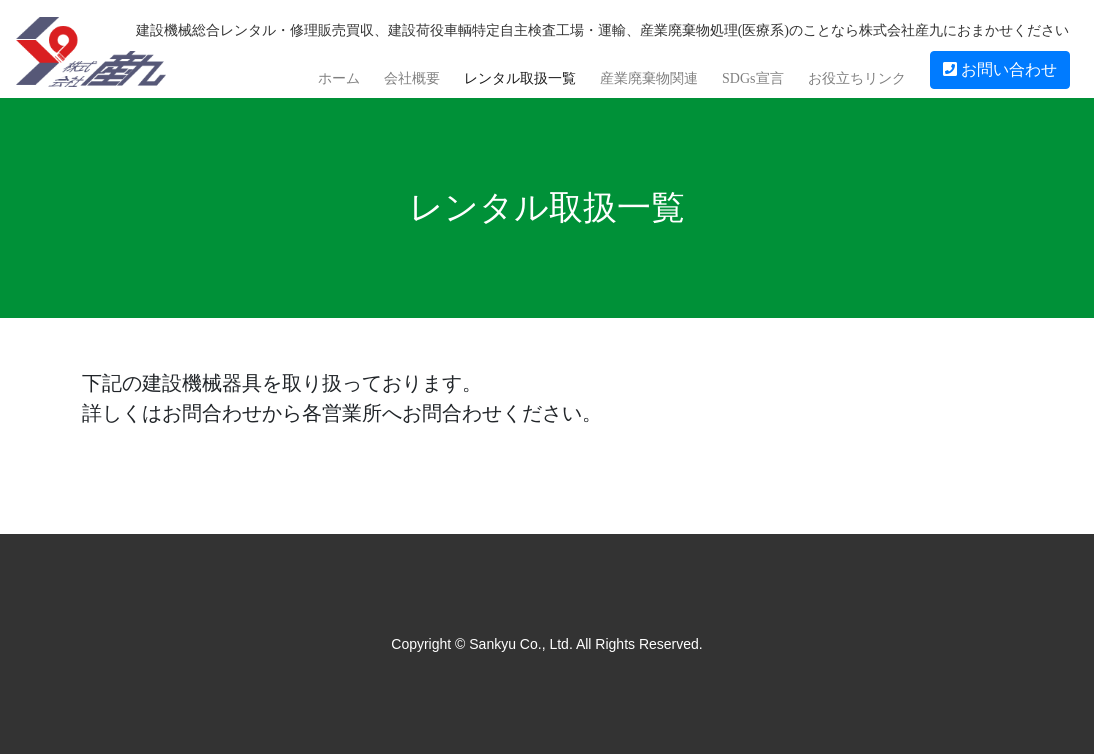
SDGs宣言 (752, 78)
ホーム (339, 78)
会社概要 (412, 78)
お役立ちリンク (857, 78)
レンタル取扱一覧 (520, 78)
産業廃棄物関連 (649, 78)
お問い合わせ (1000, 69)
